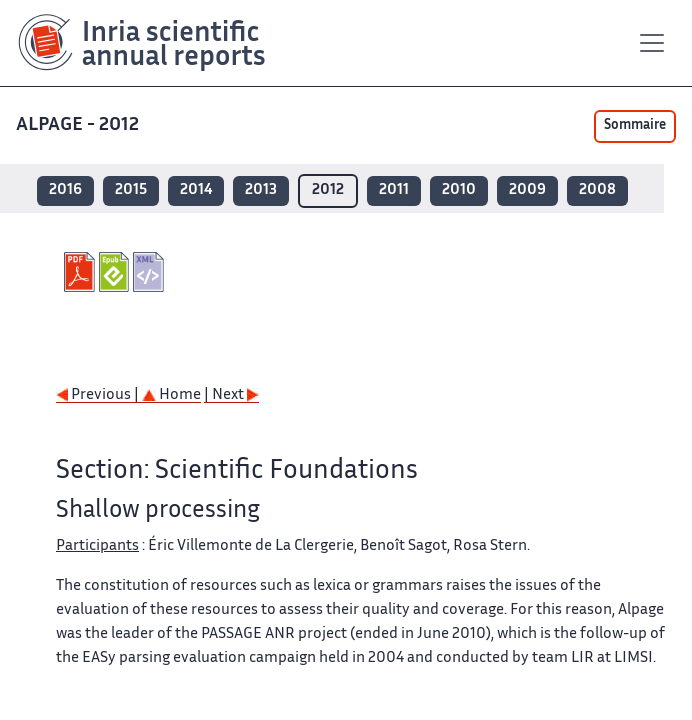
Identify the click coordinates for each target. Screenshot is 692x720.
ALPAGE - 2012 (79, 125)
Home (171, 395)
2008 (597, 190)
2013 (261, 190)
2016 (65, 190)
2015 (131, 190)
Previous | (99, 395)
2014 (196, 190)
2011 (394, 190)
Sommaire (635, 126)
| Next (231, 395)
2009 (527, 190)
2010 (459, 190)
